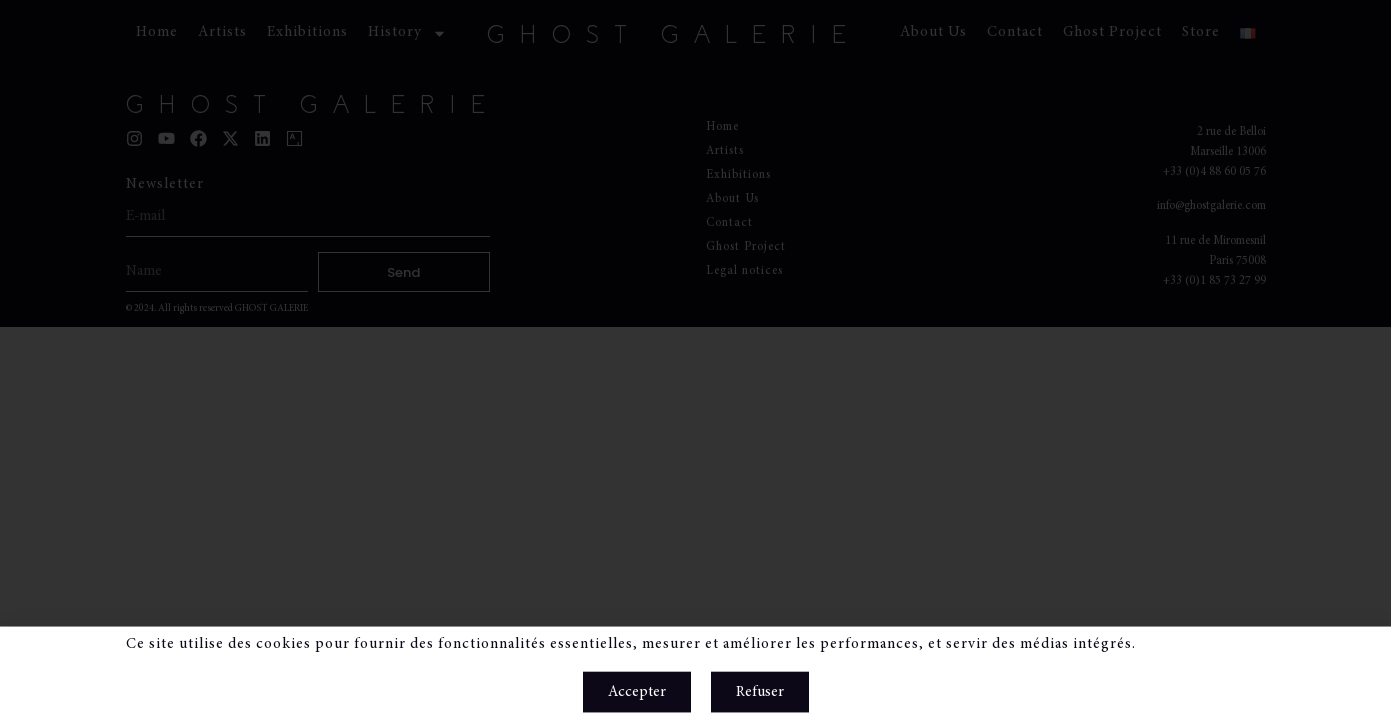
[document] (695, 360)
